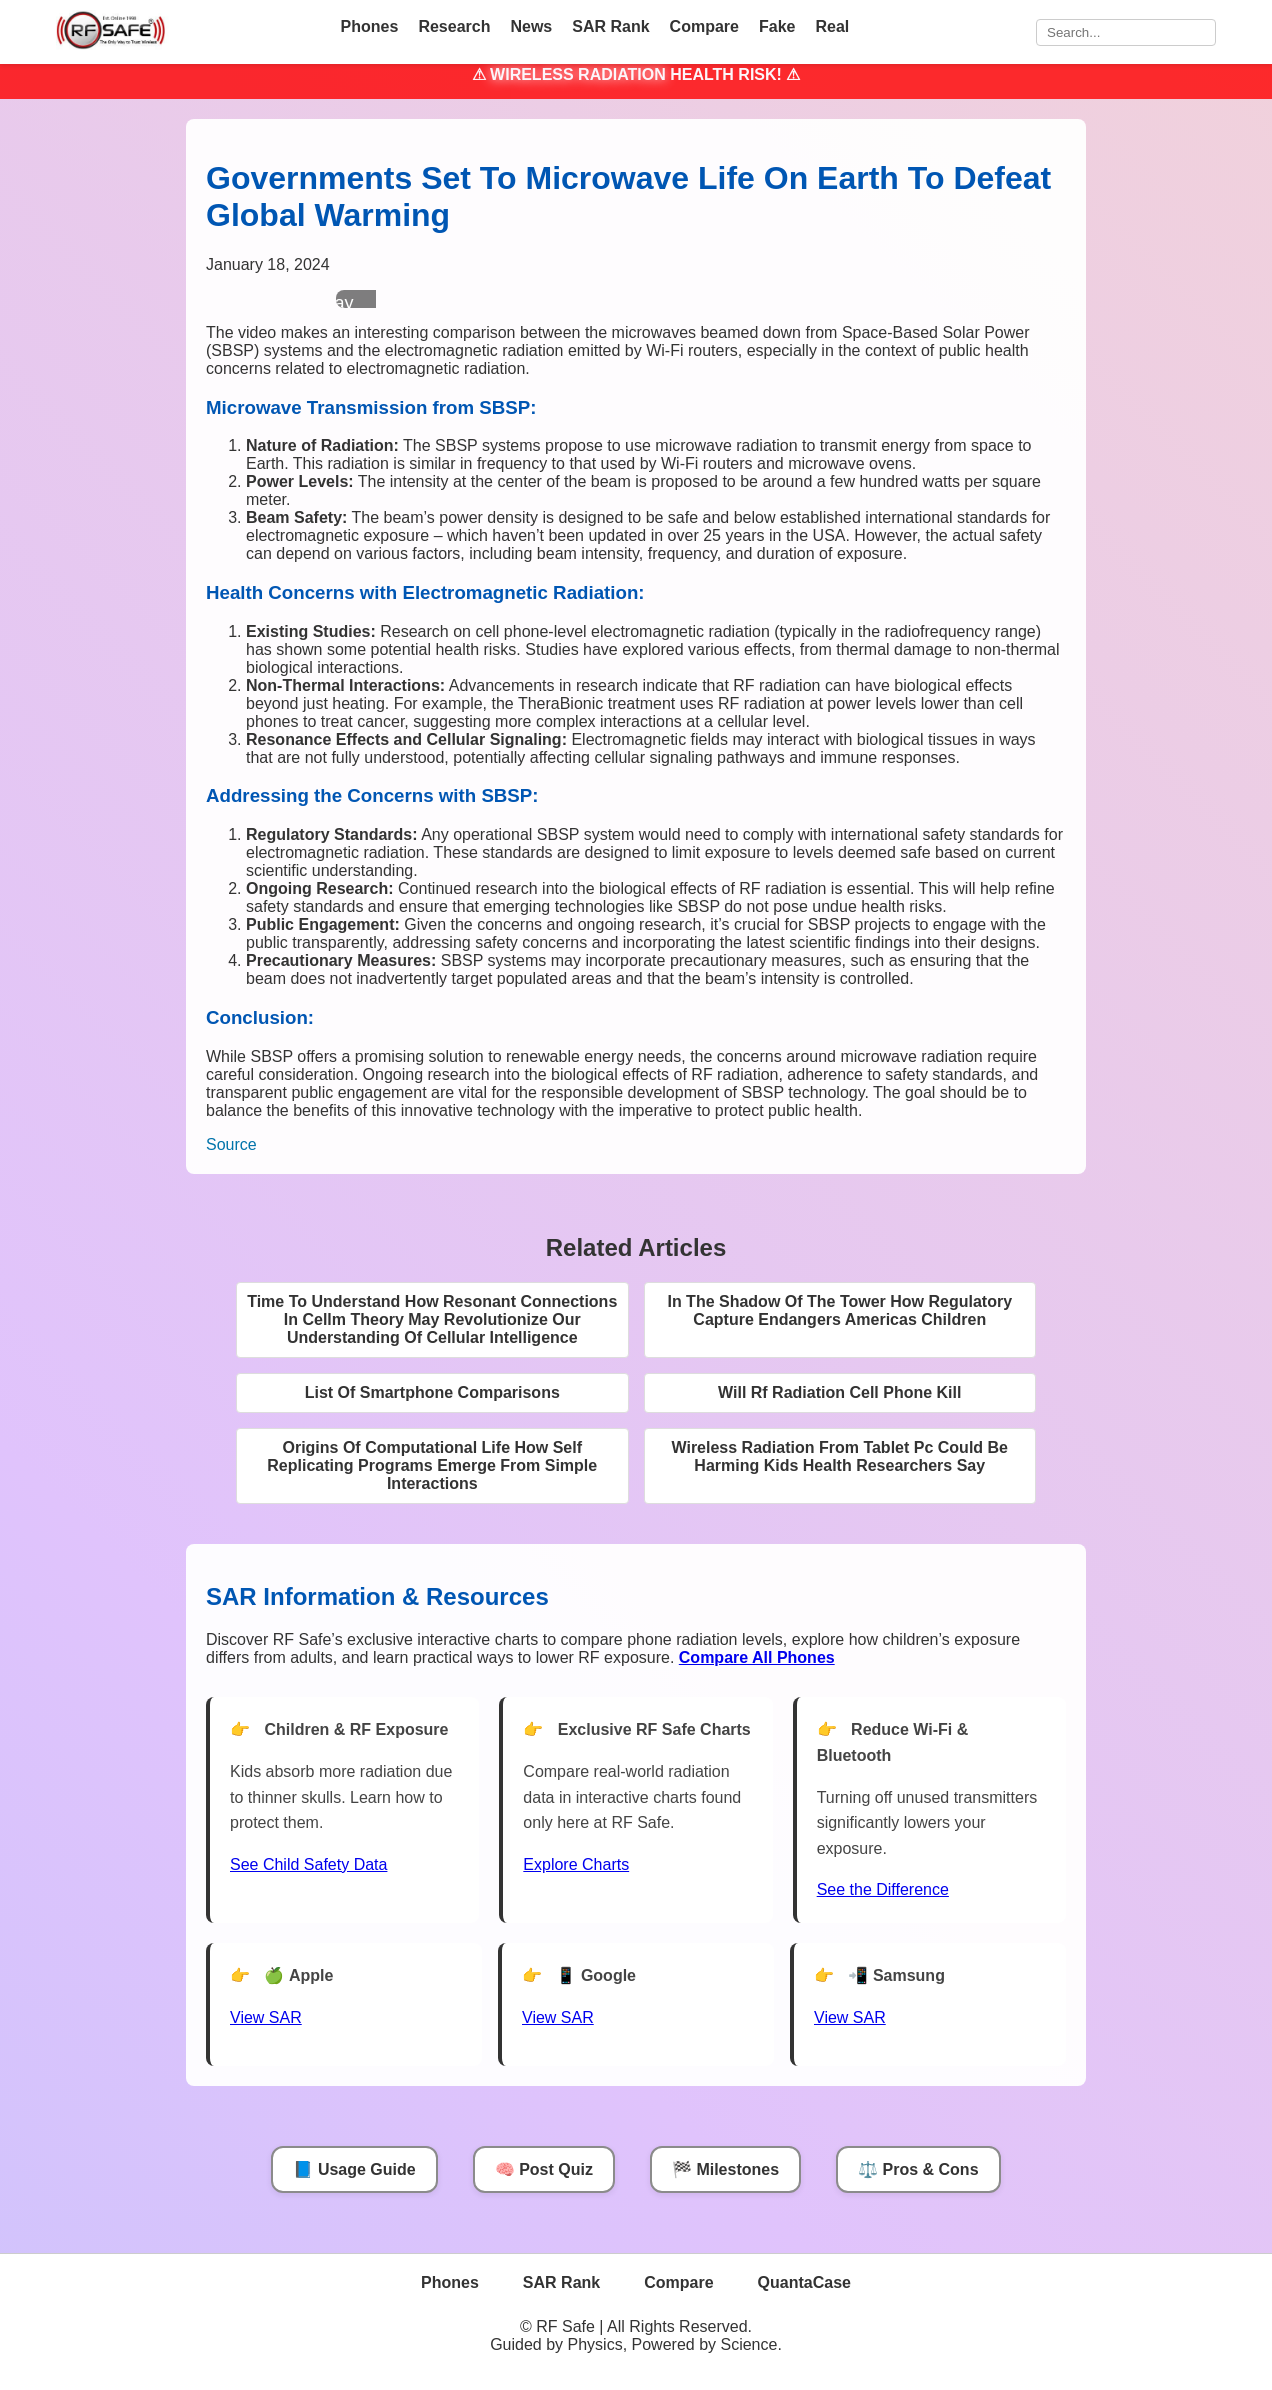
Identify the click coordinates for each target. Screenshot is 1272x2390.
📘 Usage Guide (354, 2169)
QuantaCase (804, 2282)
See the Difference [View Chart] (883, 1889)
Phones (370, 26)
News (531, 26)
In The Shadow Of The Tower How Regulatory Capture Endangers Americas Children (839, 1310)
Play (335, 303)
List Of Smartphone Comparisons (432, 1392)
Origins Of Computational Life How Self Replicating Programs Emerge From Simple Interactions (432, 1465)
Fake (777, 26)
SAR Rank (610, 26)
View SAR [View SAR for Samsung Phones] (850, 2017)
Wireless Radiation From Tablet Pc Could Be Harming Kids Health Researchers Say (839, 1456)
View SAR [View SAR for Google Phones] (558, 2017)
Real (832, 26)
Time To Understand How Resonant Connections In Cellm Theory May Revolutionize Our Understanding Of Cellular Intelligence (432, 1319)
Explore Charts (576, 1864)
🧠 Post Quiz (544, 2169)
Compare (704, 26)
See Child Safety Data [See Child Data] (308, 1864)
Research (454, 26)
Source (231, 1144)
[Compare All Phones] (757, 1657)
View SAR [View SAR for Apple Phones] (266, 2017)
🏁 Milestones (725, 2169)
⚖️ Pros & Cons (918, 2169)
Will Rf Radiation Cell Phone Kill (839, 1392)
